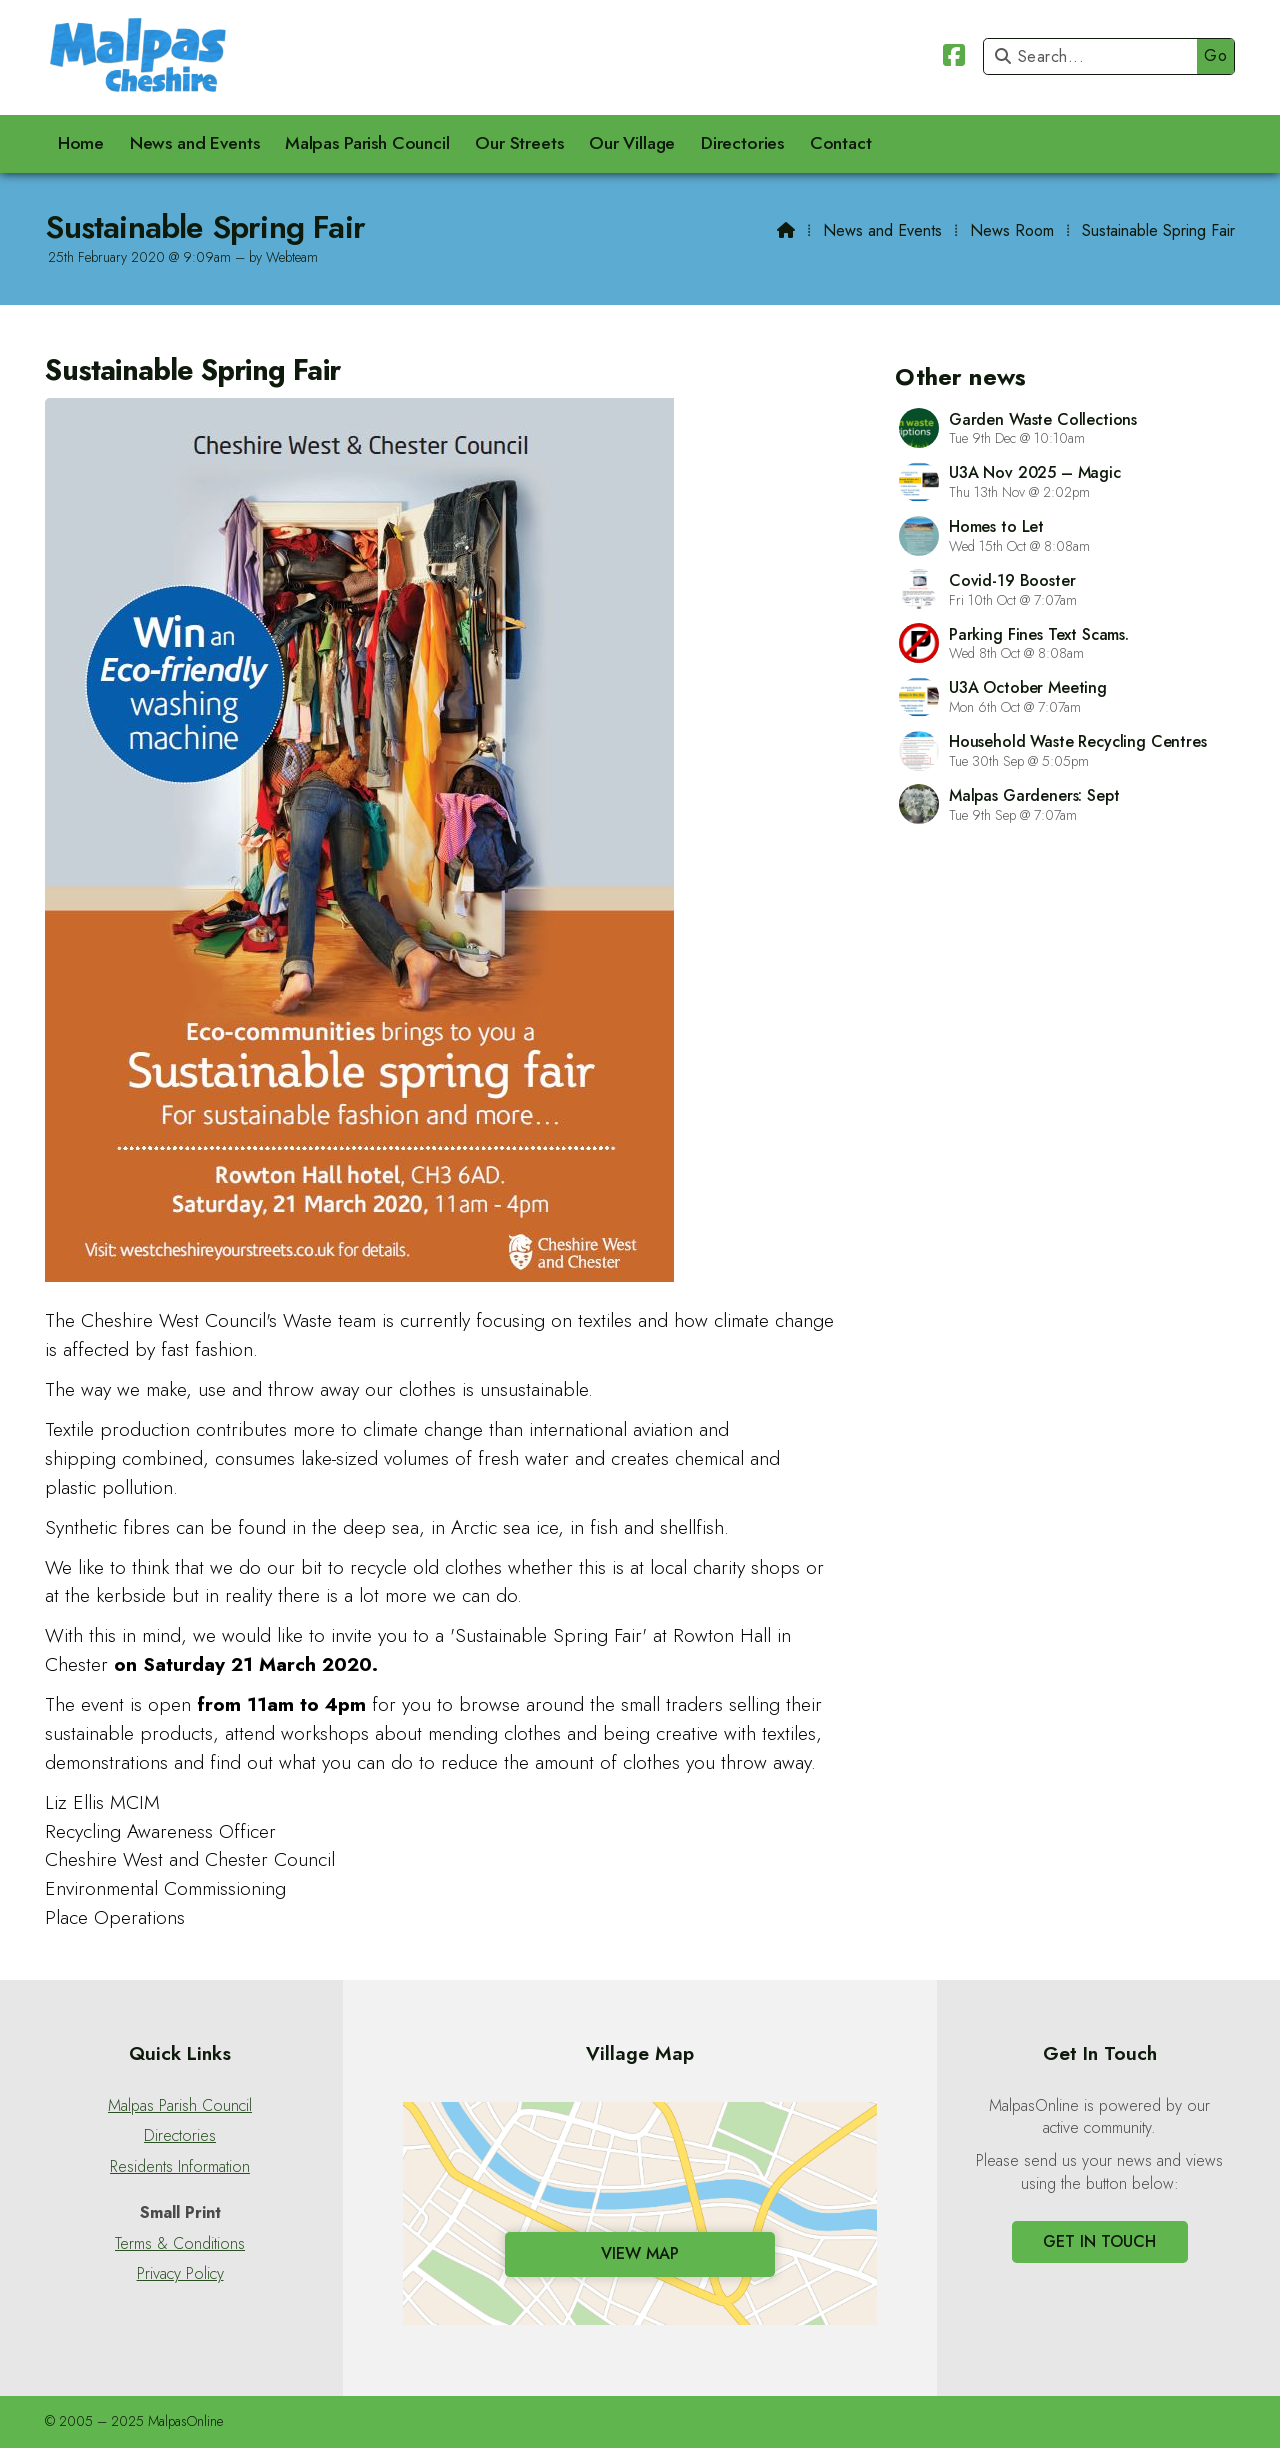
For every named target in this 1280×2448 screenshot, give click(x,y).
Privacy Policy (180, 2274)
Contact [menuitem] (841, 143)
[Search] (1095, 56)
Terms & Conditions (180, 2244)
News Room (1012, 230)
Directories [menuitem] (742, 143)
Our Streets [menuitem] (519, 143)
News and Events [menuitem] (195, 143)
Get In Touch (1099, 2241)
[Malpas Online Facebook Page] (954, 58)
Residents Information (180, 2167)
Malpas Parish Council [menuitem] (367, 143)
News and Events (882, 230)
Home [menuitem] (81, 143)
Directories (180, 2136)
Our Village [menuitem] (632, 143)
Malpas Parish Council (180, 2106)
